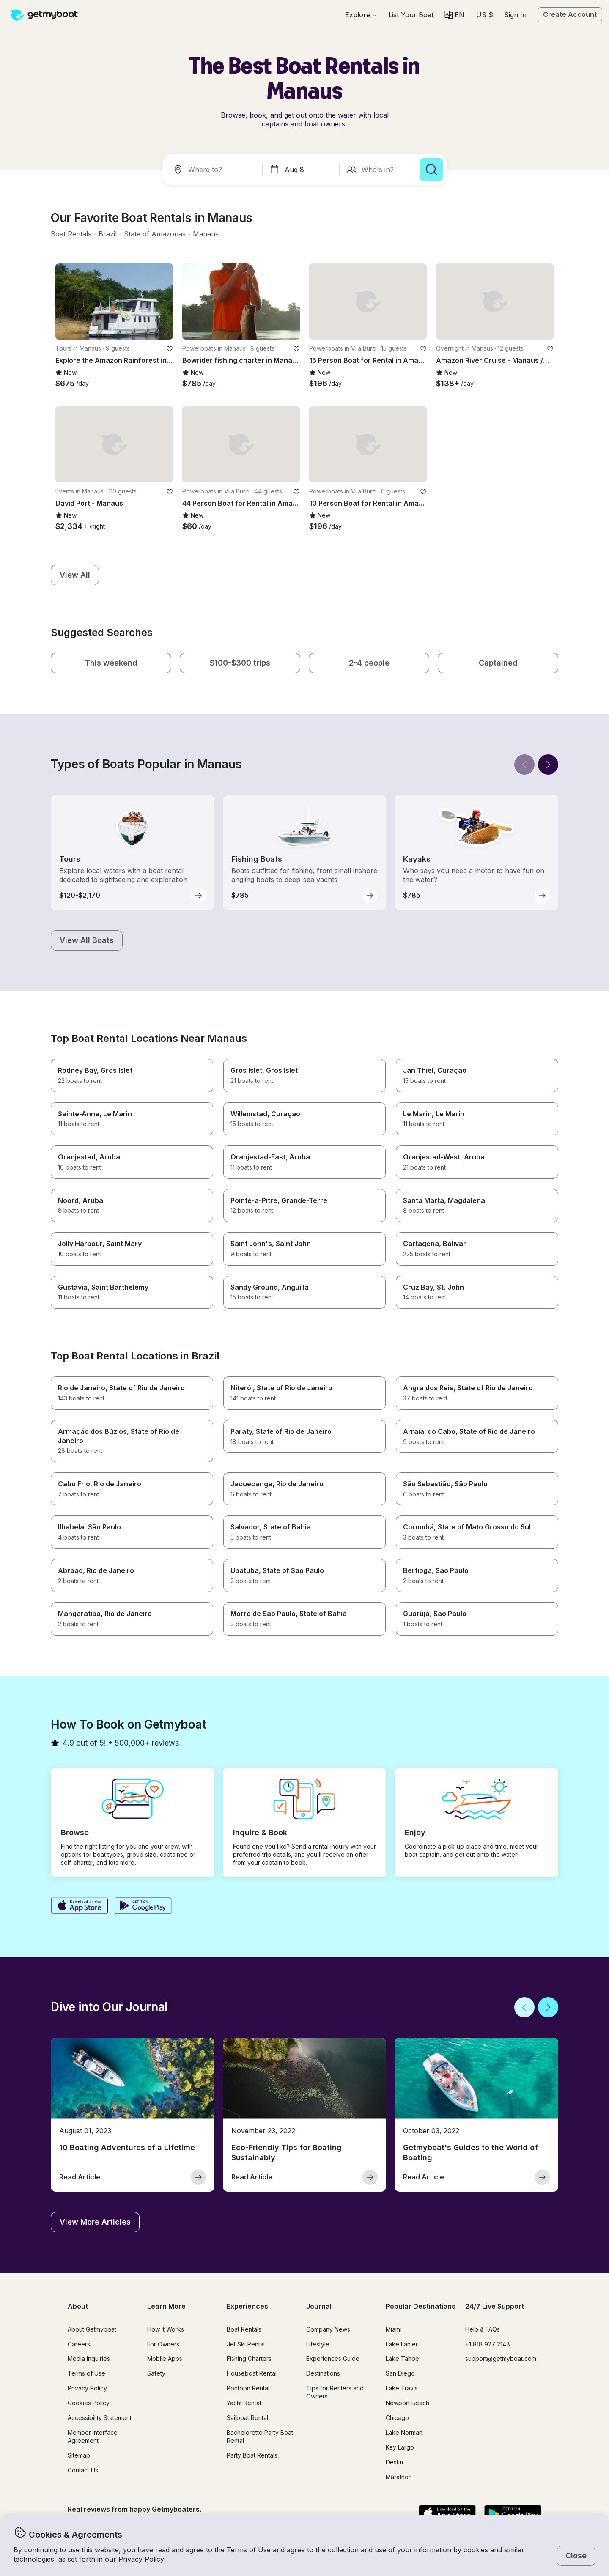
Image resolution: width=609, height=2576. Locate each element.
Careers (79, 2344)
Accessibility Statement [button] (100, 2417)
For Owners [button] (163, 2344)
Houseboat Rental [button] (252, 2373)
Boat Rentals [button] (244, 2329)
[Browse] (360, 15)
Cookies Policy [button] (89, 2402)
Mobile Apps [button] (164, 2358)
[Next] (548, 764)
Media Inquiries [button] (89, 2358)
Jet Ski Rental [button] (246, 2344)
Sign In (515, 15)
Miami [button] (393, 2329)
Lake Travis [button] (402, 2388)
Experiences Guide (332, 2358)
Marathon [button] (399, 2476)
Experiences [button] (247, 2306)
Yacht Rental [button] (244, 2402)
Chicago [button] (397, 2417)
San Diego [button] (400, 2373)
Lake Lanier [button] (402, 2344)
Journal (319, 2306)
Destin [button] (394, 2462)
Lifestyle (317, 2344)
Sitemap (79, 2455)
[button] (410, 15)
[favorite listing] (169, 348)
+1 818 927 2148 (487, 2344)
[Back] (524, 764)
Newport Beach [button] (407, 2402)
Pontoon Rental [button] (248, 2388)
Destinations (323, 2373)
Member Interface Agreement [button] (93, 2436)
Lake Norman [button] (404, 2432)
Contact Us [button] (83, 2470)
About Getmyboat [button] (92, 2329)
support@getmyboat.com (500, 2358)
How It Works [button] (165, 2329)
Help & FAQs (482, 2329)
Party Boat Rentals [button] (252, 2455)
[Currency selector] (484, 15)
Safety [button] (156, 2373)
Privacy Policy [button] (141, 2559)
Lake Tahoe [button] (402, 2358)
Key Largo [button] (400, 2447)
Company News (328, 2329)
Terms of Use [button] (249, 2550)
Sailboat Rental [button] (247, 2417)
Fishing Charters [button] (249, 2358)
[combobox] (214, 169)
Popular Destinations (420, 2306)
